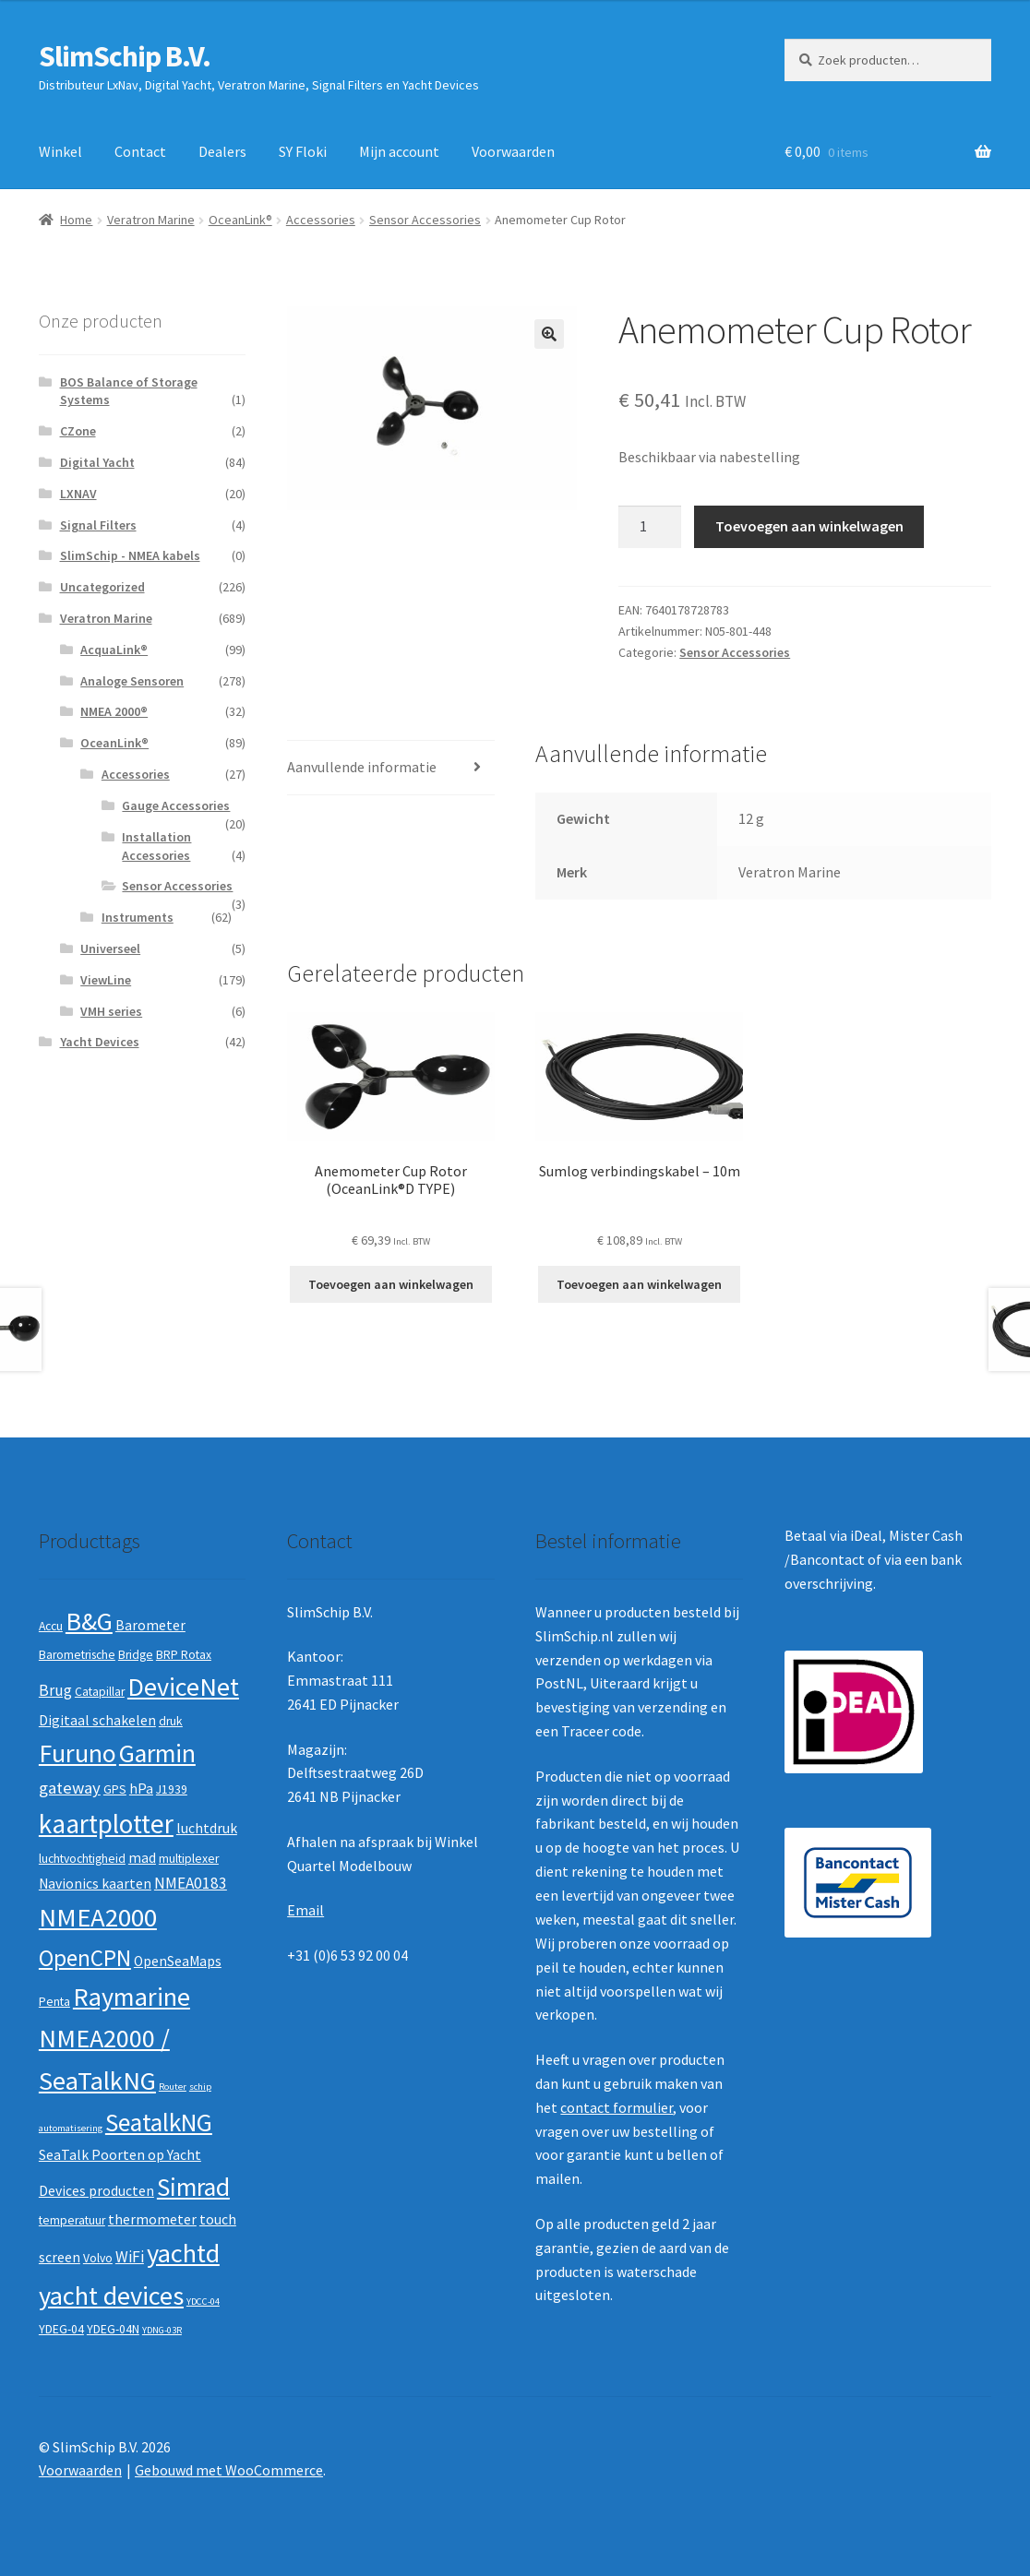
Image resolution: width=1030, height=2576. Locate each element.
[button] (549, 334)
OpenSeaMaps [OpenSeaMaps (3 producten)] (178, 1961)
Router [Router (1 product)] (172, 2087)
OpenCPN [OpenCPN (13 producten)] (85, 1958)
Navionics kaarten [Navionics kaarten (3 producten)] (95, 1883)
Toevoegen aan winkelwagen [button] (390, 1284)
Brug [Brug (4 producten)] (55, 1690)
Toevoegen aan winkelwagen (809, 526)
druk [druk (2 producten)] (171, 1721)
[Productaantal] (649, 527)
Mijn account (399, 151)
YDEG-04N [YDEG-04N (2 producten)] (113, 2329)
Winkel (60, 151)
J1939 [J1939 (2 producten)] (171, 1789)
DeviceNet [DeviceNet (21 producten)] (183, 1686)
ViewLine (105, 980)
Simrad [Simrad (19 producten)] (193, 2187)
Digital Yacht (97, 462)
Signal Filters (98, 525)
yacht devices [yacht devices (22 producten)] (111, 2295)
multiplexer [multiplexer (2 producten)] (189, 1858)
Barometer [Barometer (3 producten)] (150, 1625)
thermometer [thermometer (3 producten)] (152, 2219)
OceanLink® (240, 219)
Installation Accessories (156, 846)
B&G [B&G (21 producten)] (89, 1621)
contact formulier (616, 2107)
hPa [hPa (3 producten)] (141, 1788)
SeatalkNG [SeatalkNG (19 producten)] (158, 2122)
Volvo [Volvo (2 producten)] (98, 2258)
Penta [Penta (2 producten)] (54, 2002)
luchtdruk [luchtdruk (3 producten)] (206, 1828)
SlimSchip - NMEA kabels (130, 555)
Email (305, 1910)
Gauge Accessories (176, 805)
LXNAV (78, 493)
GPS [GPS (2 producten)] (114, 1789)
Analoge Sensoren (132, 681)
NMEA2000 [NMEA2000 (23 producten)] (98, 1917)
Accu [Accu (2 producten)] (51, 1626)
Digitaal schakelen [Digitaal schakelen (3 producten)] (97, 1720)
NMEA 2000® (114, 711)
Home (76, 219)
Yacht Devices (99, 1041)
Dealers (222, 151)
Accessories (320, 219)
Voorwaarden (513, 151)
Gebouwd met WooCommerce (229, 2470)
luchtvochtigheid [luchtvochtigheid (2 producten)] (82, 1858)
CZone (78, 431)
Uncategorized (102, 586)
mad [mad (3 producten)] (142, 1857)
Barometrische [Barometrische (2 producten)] (77, 1655)
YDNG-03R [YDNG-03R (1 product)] (162, 2330)
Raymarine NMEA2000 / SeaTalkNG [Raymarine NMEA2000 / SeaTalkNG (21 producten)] (114, 2038)
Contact (140, 151)
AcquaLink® (114, 649)
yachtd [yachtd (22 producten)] (183, 2253)
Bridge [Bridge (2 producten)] (135, 1655)
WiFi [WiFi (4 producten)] (129, 2257)
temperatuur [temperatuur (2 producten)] (72, 2220)
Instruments (138, 917)
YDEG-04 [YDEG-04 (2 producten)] (61, 2329)
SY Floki (303, 151)
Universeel (110, 948)
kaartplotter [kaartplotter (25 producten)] (106, 1824)
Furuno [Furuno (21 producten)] (77, 1753)
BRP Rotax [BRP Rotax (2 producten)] (183, 1655)
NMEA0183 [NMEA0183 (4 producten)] (190, 1883)
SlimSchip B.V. (124, 56)
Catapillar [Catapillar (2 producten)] (100, 1691)
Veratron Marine (151, 219)
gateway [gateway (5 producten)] (70, 1787)
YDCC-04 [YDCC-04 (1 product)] (203, 2302)
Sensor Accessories (425, 219)
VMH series (111, 1011)
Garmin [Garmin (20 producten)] (157, 1753)
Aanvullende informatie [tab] (362, 766)
